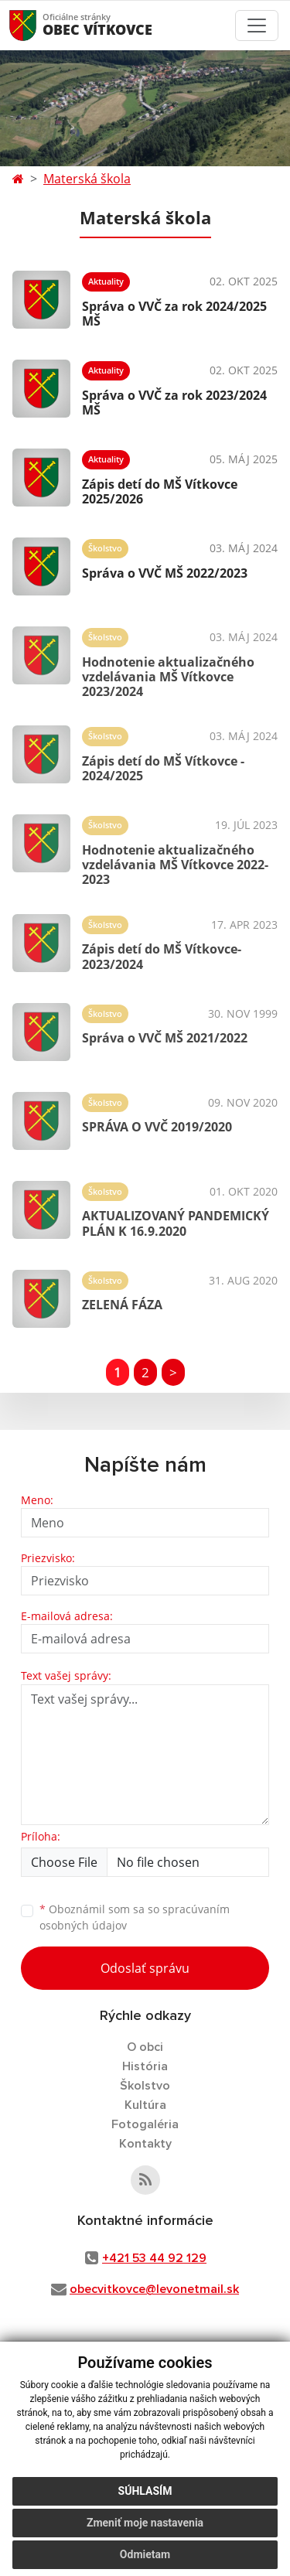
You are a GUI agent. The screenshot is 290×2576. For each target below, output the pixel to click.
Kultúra (145, 2105)
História (145, 2066)
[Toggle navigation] (256, 25)
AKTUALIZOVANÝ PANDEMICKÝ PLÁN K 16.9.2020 (175, 1223)
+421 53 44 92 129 (154, 2258)
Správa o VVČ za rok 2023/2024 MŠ (174, 402)
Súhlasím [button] (145, 2491)
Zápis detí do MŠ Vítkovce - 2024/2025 (163, 768)
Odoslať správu (145, 1968)
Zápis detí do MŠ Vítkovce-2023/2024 (161, 956)
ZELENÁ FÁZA (122, 1304)
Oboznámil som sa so (134, 1917)
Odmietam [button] (145, 2554)
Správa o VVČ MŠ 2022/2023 (164, 573)
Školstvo (145, 2086)
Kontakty (145, 2144)
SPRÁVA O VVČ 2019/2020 (157, 1126)
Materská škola (87, 178)
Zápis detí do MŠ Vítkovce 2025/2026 (159, 491)
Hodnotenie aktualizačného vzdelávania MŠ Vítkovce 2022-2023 (175, 864)
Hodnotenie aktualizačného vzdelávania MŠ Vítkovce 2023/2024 (168, 676)
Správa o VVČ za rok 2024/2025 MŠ (174, 313)
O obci (145, 2047)
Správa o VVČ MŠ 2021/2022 (164, 1037)
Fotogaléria (145, 2124)
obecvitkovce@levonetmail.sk (154, 2289)
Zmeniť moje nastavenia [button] (145, 2522)
